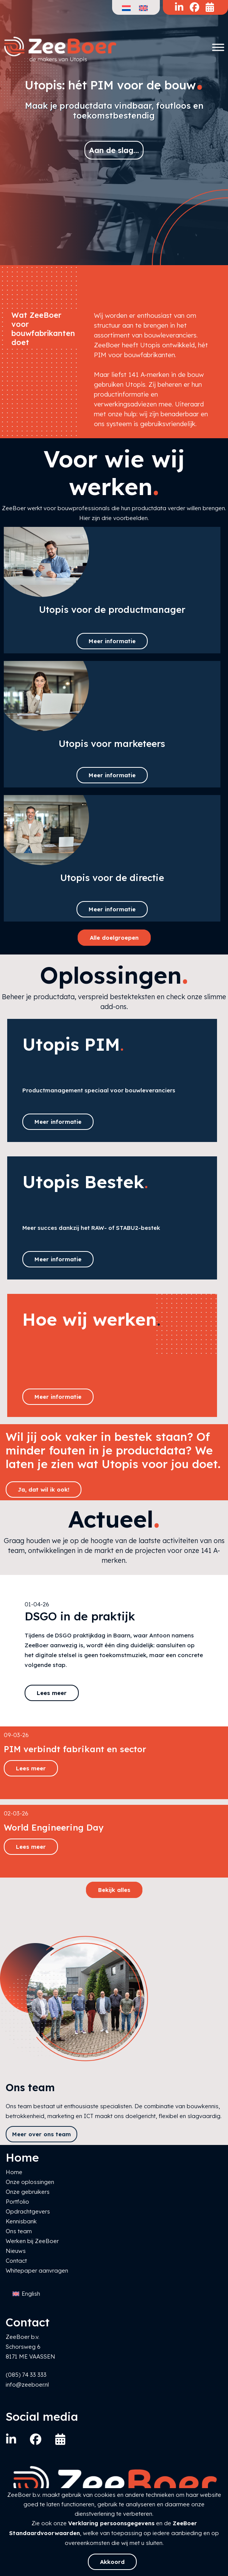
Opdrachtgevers (28, 2211)
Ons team (19, 2231)
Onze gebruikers (28, 2191)
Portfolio (17, 2201)
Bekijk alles (114, 1889)
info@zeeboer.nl (27, 2384)
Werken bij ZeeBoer (32, 2241)
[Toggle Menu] (218, 47)
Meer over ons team (41, 2134)
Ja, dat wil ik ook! (43, 1489)
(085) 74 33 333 (26, 2374)
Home (14, 2172)
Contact (16, 2260)
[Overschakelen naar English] (26, 2294)
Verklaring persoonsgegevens (111, 2523)
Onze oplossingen (30, 2181)
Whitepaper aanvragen (37, 2270)
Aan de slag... (114, 150)
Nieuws (16, 2250)
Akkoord (112, 2561)
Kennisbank (21, 2221)
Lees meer (52, 1693)
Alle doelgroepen (114, 937)
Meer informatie (112, 641)
